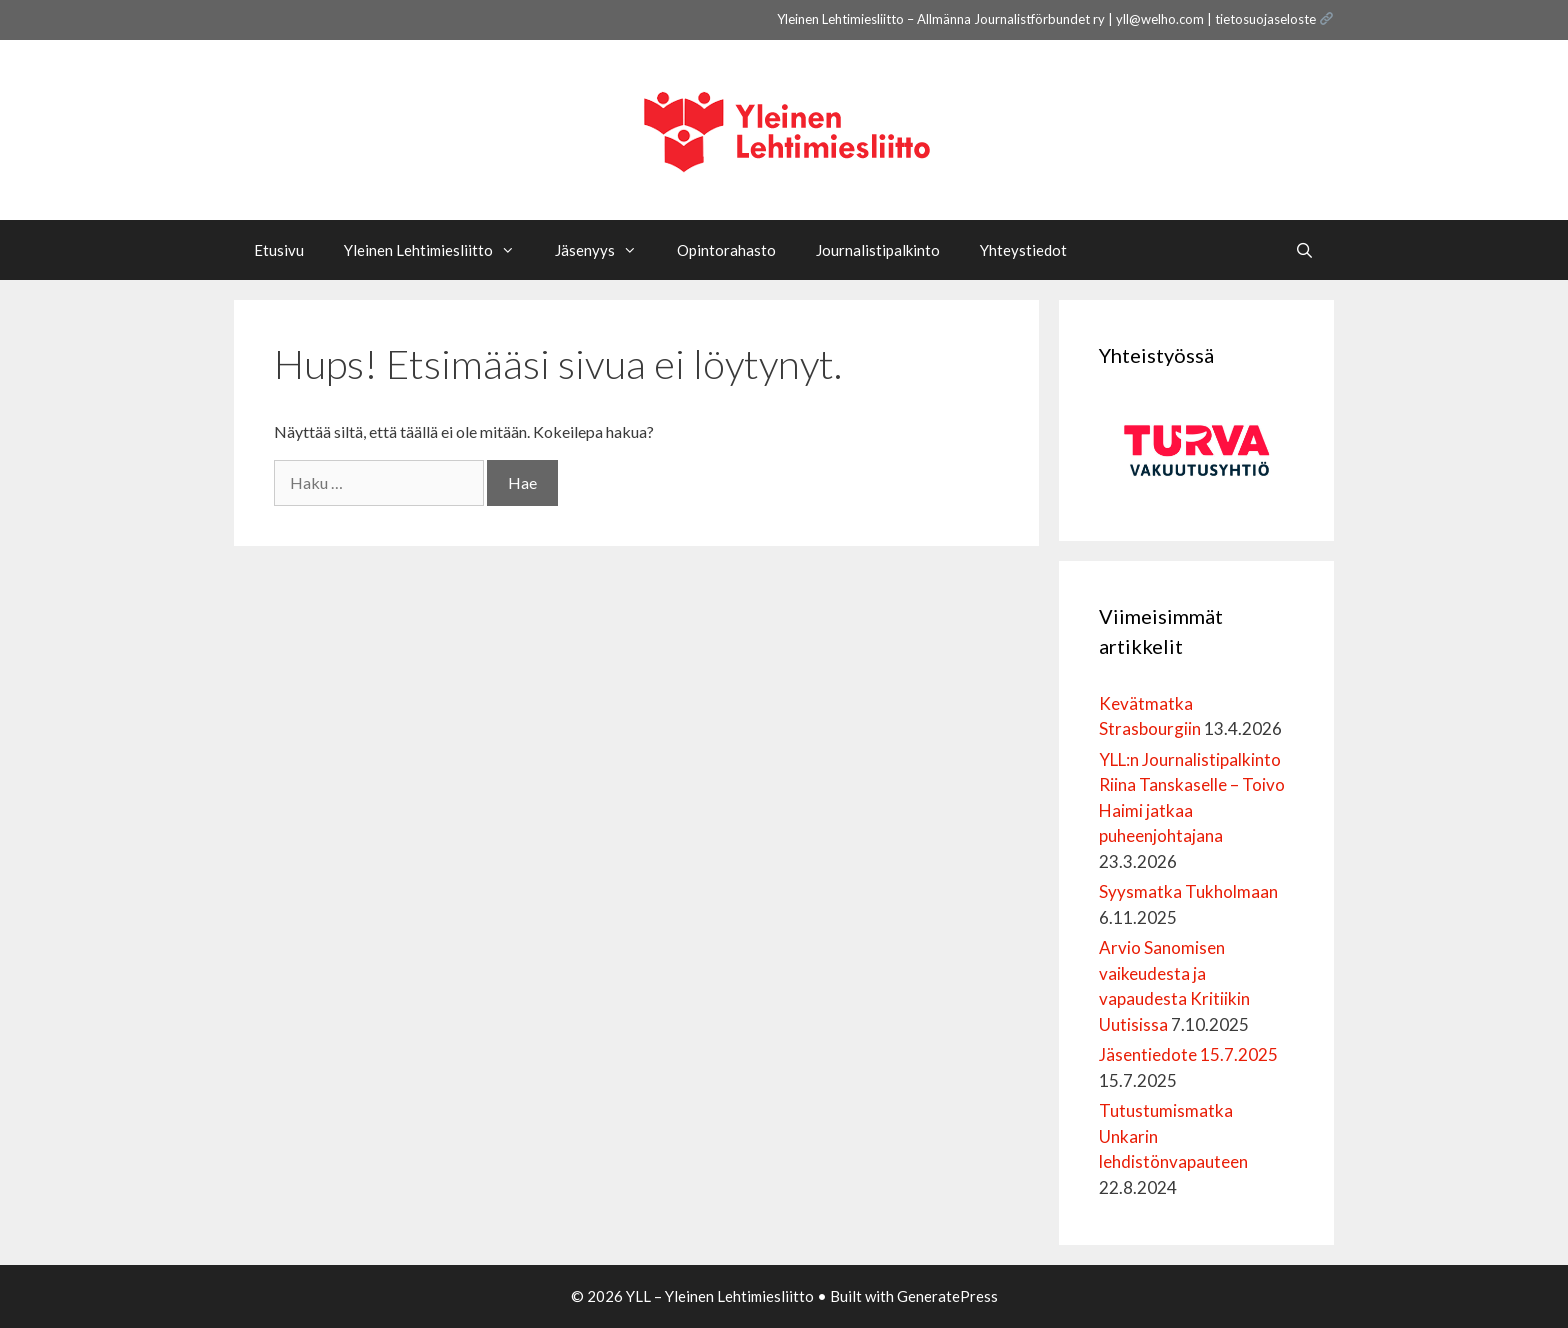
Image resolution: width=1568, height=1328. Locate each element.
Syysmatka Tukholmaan (1188, 891)
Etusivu (279, 250)
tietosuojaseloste (1265, 19)
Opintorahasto (726, 250)
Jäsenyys (606, 250)
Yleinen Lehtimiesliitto (439, 250)
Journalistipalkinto (878, 250)
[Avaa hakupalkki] (1304, 250)
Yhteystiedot (1023, 250)
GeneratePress (947, 1296)
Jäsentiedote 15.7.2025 (1188, 1054)
